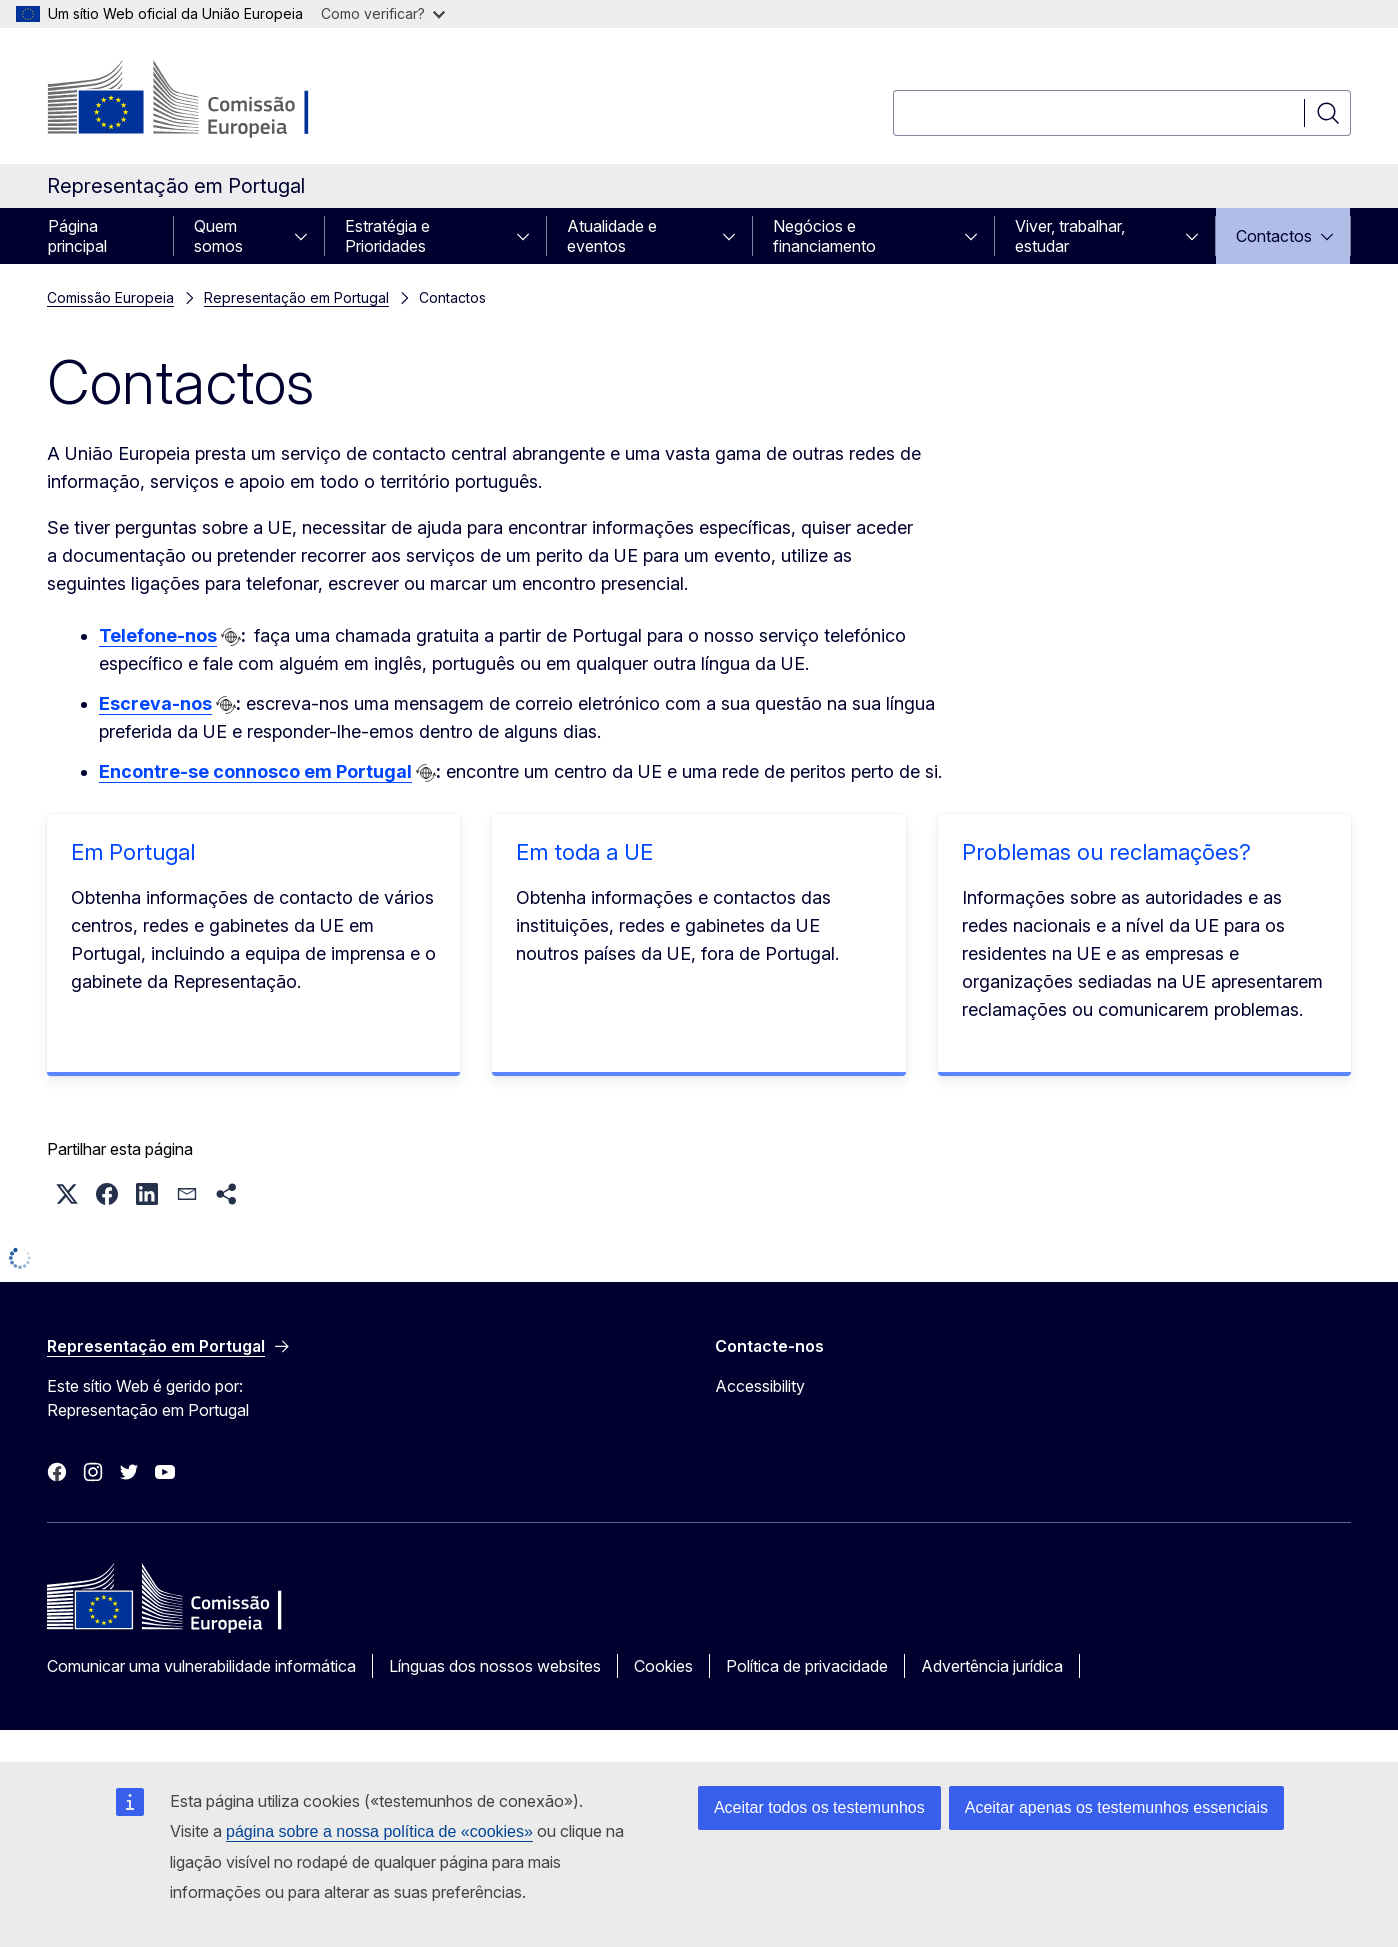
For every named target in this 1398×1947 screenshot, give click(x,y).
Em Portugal (133, 852)
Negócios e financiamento (824, 236)
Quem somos (218, 236)
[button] (67, 1194)
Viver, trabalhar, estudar (1070, 236)
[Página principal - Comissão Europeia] (208, 100)
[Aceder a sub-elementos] (307, 236)
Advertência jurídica (992, 1666)
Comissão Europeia (110, 297)
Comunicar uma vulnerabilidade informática (201, 1666)
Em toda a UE (584, 852)
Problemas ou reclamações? (1106, 852)
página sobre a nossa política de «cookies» (379, 1831)
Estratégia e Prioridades (387, 236)
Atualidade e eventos (612, 236)
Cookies (663, 1666)
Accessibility (760, 1386)
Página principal (77, 236)
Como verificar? (383, 13)
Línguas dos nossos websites (495, 1666)
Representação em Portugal (296, 297)
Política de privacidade (807, 1666)
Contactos (1274, 236)
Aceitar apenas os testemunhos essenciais (1116, 1807)
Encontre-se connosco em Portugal (255, 771)
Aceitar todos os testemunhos (819, 1807)
